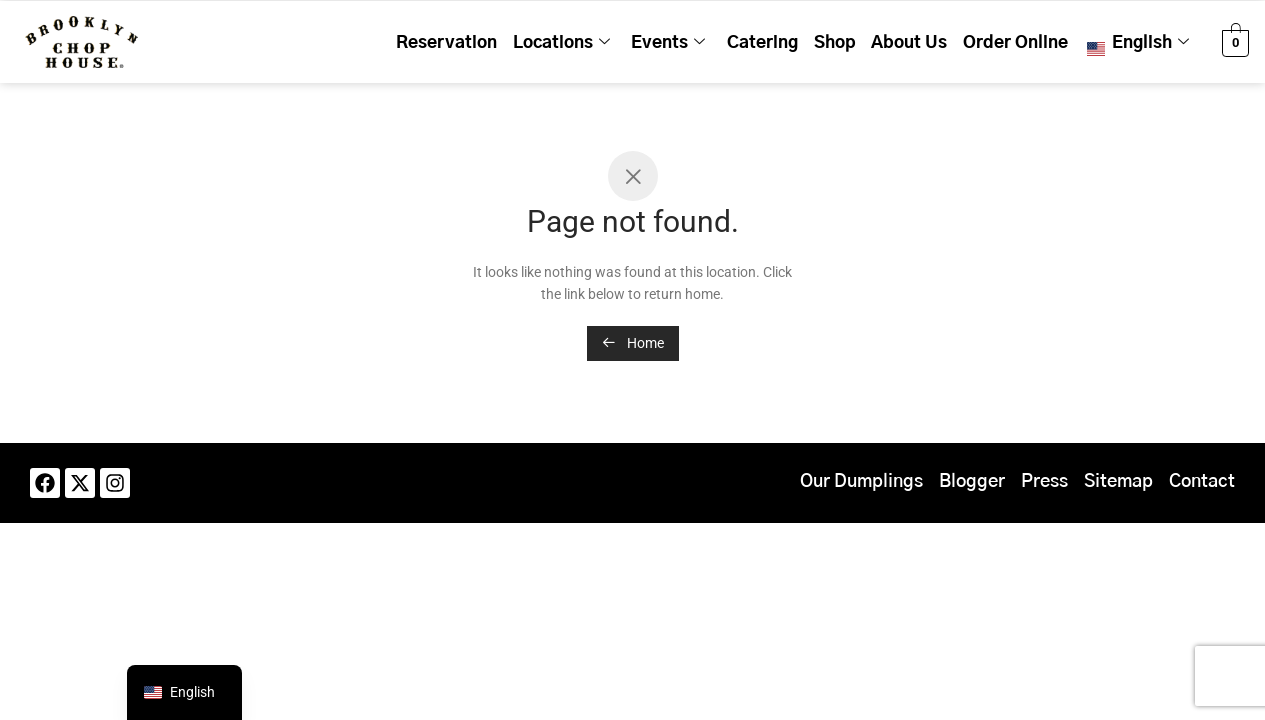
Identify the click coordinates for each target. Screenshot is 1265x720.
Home (633, 343)
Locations (597, 42)
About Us (923, 41)
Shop (854, 41)
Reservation (488, 41)
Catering (787, 41)
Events (699, 42)
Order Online (1023, 41)
